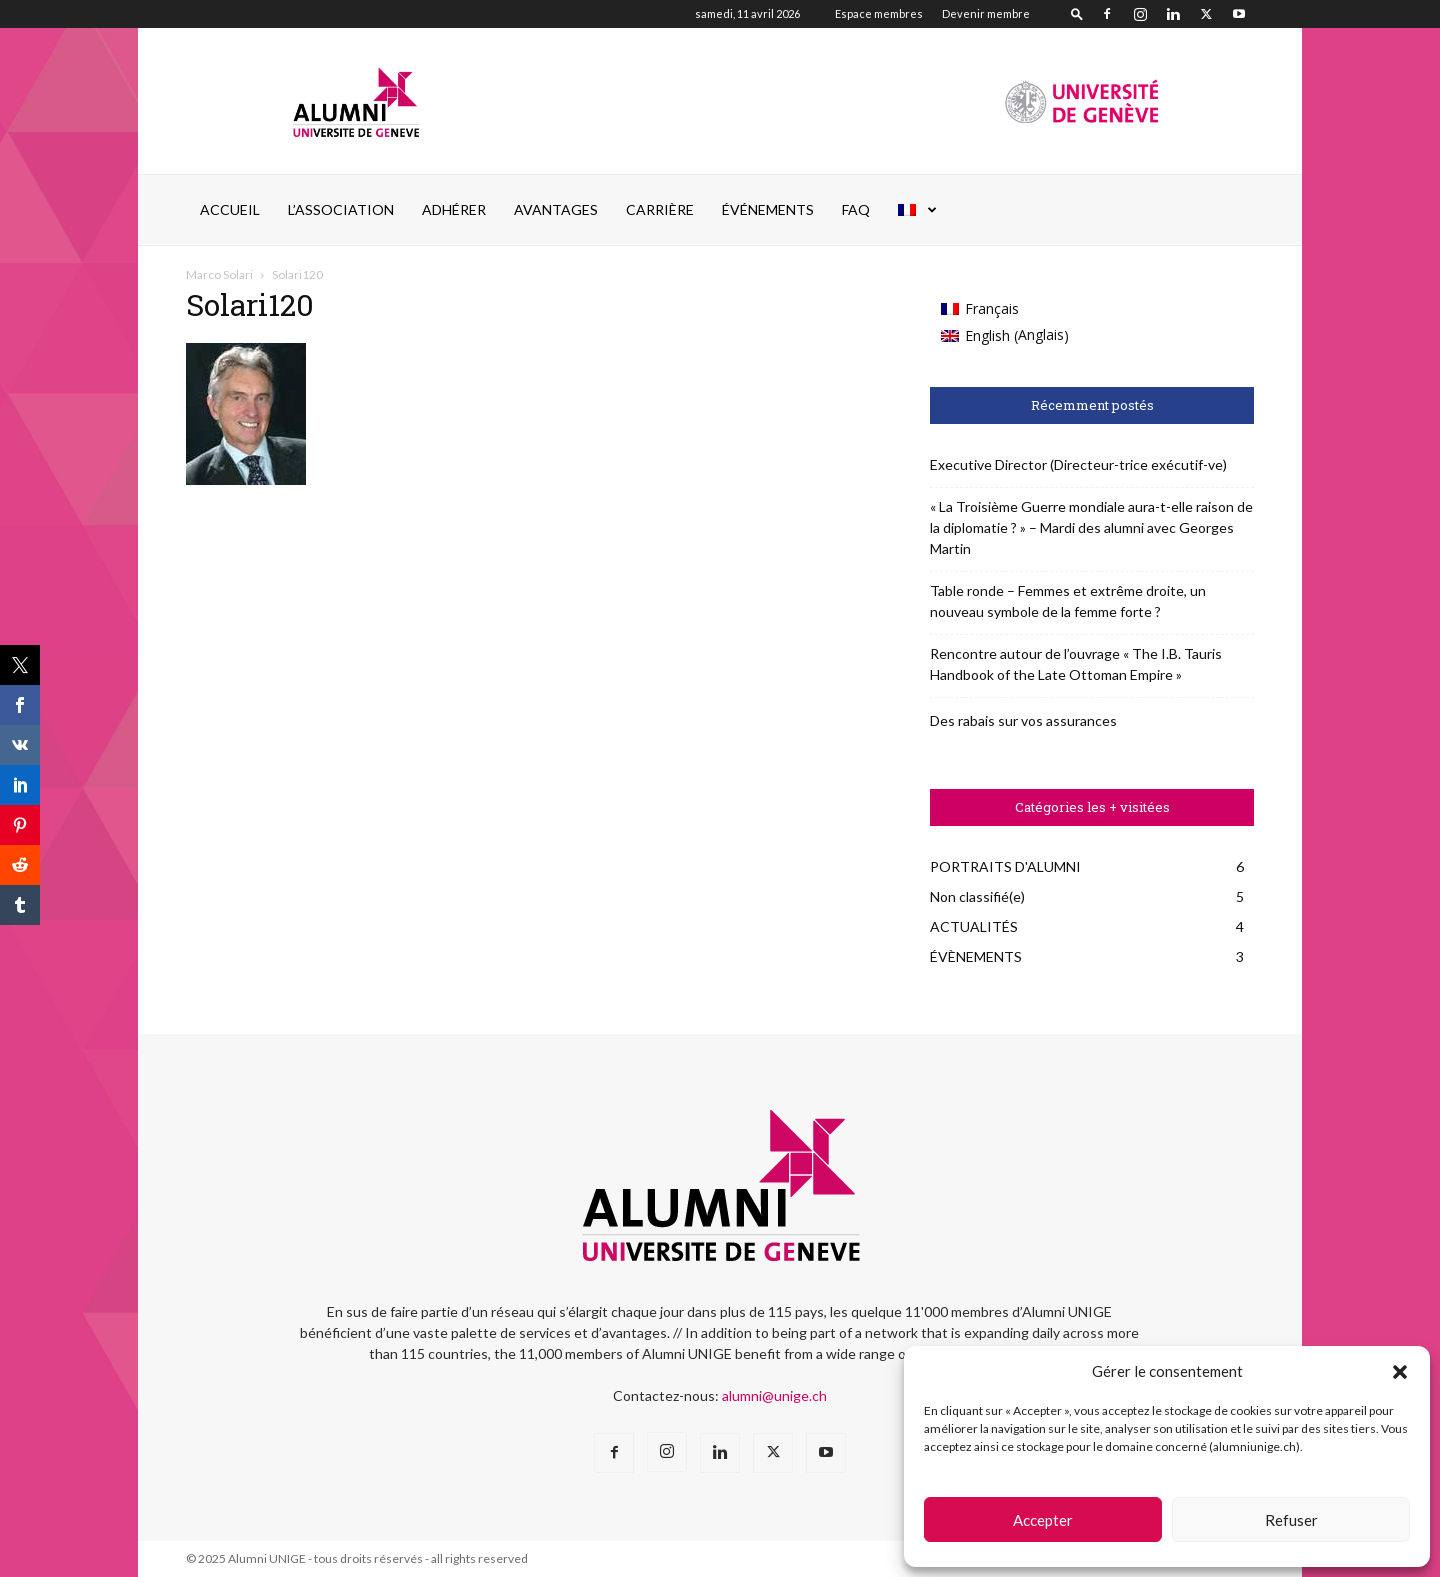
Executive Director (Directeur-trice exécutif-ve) (1078, 464)
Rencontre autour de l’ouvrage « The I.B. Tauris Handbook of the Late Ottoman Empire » (1076, 664)
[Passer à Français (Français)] (1005, 309)
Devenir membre (986, 13)
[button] (1400, 1372)
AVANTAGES (556, 209)
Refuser (1291, 1520)
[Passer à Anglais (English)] (1005, 335)
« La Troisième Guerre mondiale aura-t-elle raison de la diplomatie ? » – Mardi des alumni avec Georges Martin (1091, 527)
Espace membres (879, 13)
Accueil (230, 209)
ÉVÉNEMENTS (768, 209)
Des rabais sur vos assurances (1023, 720)
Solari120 (250, 304)
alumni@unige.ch (774, 1395)
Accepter (1043, 1520)
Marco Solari (219, 274)
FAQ (856, 209)
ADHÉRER (454, 209)
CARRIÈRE (660, 209)
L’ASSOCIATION (341, 209)
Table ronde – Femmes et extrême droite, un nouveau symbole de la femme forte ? (1068, 601)
